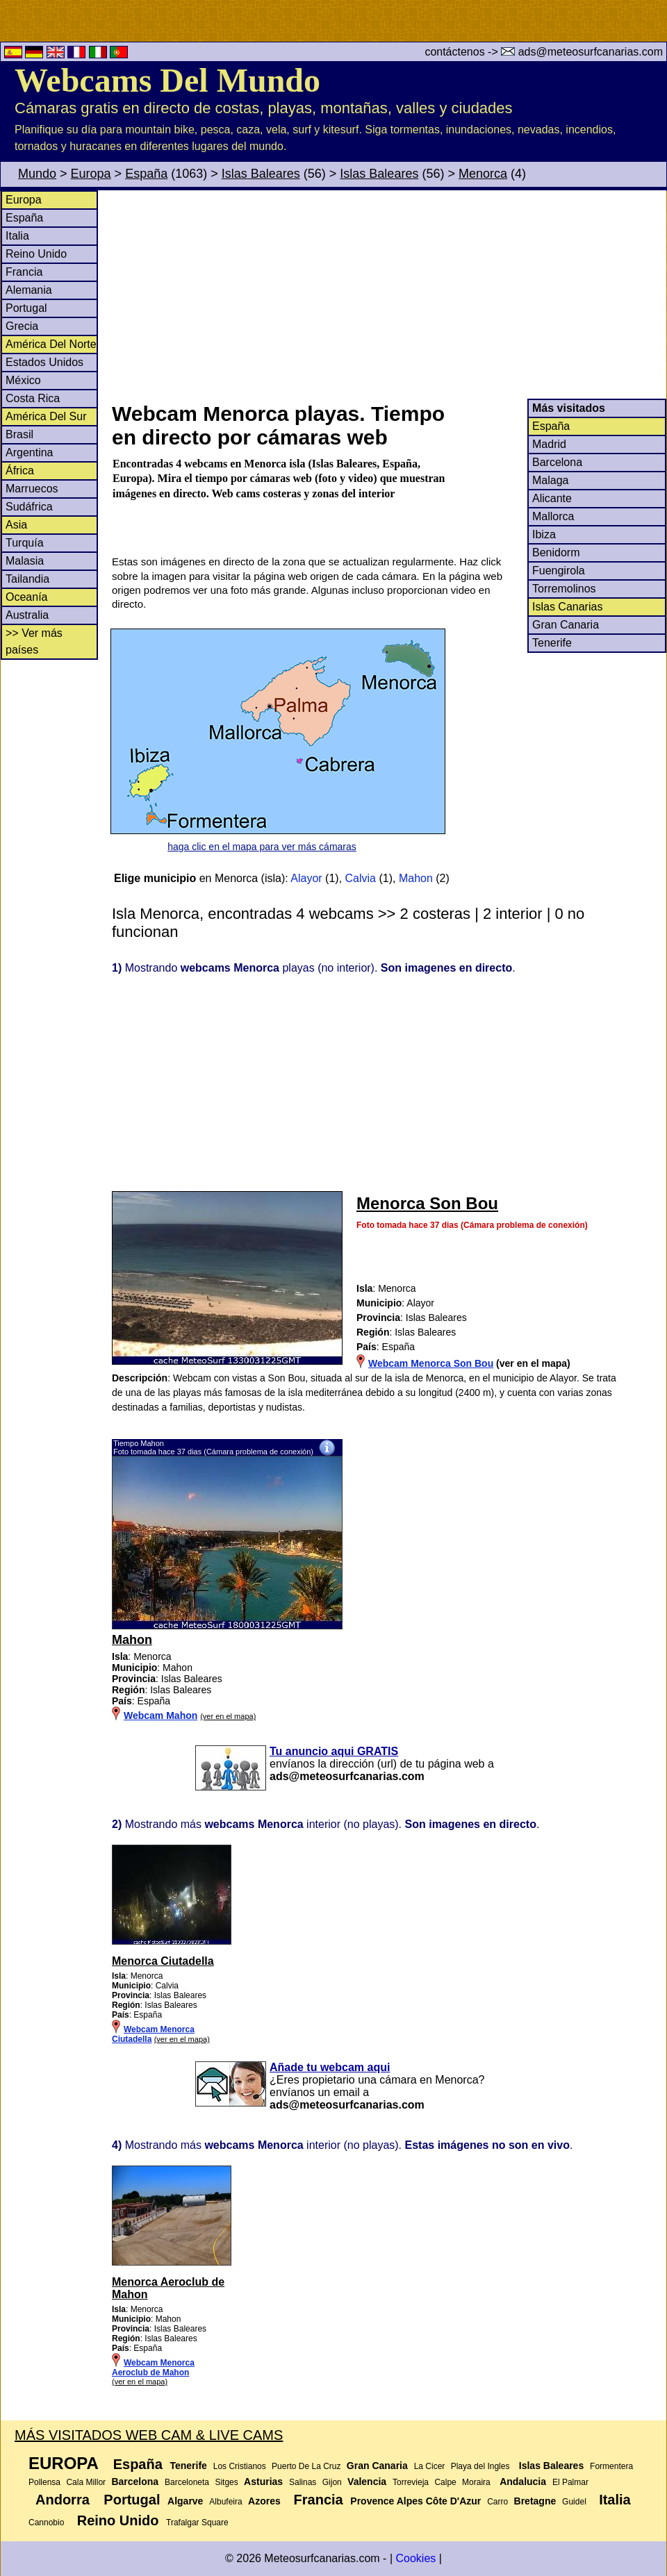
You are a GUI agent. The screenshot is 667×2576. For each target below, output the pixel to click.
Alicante (552, 498)
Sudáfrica (29, 507)
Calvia (360, 878)
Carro (497, 2502)
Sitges (226, 2482)
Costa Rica (33, 398)
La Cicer (429, 2466)
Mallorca (553, 516)
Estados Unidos (44, 362)
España (146, 174)
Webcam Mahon (160, 1715)
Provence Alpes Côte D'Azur (415, 2501)
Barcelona (557, 462)
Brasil (19, 434)
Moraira (476, 2482)
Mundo (37, 174)
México (23, 380)
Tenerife (552, 643)
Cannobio (46, 2522)
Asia (16, 525)
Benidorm (555, 552)
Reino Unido (36, 254)
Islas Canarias (567, 607)
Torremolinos (564, 589)
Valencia (366, 2481)
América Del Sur (46, 416)
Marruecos (32, 489)
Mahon (416, 878)
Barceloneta (187, 2482)
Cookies (415, 2558)
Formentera (611, 2466)
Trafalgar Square (197, 2522)
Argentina (29, 452)
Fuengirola (558, 570)
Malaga (550, 480)
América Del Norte (51, 344)
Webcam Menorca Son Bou (430, 1363)
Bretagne (535, 2501)
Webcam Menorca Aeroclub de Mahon (153, 2367)
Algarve (185, 2501)
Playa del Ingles (480, 2466)
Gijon (332, 2482)
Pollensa (44, 2482)
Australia (27, 615)
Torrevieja (411, 2482)
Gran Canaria (565, 625)
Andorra (62, 2499)
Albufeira (225, 2502)
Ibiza (544, 534)
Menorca (483, 174)
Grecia (22, 326)
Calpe (445, 2482)
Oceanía (26, 597)
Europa (91, 174)
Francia (24, 272)
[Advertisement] (388, 294)
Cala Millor (86, 2482)
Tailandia (27, 579)
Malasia (25, 561)
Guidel (574, 2502)
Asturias (263, 2481)
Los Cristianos (239, 2466)
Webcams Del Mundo (167, 80)
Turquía (25, 543)
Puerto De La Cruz (306, 2466)
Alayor (306, 878)
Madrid (549, 444)
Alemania (29, 290)
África (20, 470)
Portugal (26, 308)
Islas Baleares (261, 174)
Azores (264, 2501)
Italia (17, 236)
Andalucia (523, 2481)
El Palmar (570, 2482)
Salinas (302, 2482)
